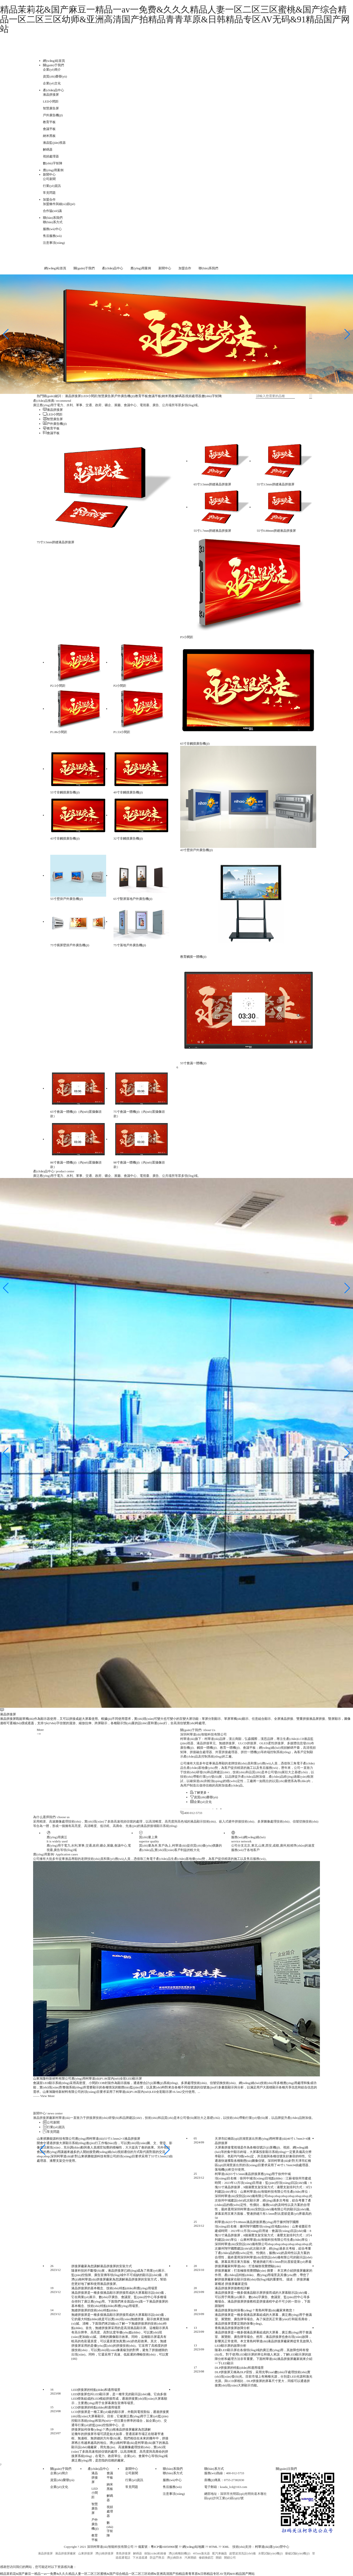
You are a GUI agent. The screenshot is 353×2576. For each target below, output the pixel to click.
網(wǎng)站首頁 (54, 61)
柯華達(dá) (262, 2547)
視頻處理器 (51, 156)
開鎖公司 (230, 2557)
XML (225, 2547)
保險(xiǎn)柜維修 (155, 2553)
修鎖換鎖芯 (206, 2557)
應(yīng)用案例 (53, 170)
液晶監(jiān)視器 (54, 142)
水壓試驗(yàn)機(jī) (270, 2553)
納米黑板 (49, 136)
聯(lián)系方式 (53, 222)
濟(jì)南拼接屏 (104, 2553)
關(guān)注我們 (286, 2469)
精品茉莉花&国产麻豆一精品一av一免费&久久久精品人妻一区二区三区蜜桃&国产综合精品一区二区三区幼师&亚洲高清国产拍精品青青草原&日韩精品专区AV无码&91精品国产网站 (175, 19)
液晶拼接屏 (51, 94)
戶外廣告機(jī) (53, 115)
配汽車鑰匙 (219, 2553)
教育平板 (49, 122)
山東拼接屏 (85, 2553)
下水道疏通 (140, 2557)
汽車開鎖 (190, 2557)
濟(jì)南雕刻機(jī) (179, 2553)
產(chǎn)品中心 (53, 90)
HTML (213, 2547)
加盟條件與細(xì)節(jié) (59, 204)
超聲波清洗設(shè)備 (242, 2553)
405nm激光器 (201, 2553)
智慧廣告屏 (51, 108)
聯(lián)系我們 (53, 218)
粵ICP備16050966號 (164, 2547)
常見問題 (49, 192)
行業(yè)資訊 (52, 186)
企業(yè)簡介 (52, 69)
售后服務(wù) (52, 236)
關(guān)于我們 (53, 65)
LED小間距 (51, 101)
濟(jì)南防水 (174, 2557)
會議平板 (49, 129)
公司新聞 (49, 179)
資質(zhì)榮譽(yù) (55, 76)
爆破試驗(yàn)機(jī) (297, 2553)
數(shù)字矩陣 (52, 163)
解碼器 (47, 149)
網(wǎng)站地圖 (193, 2547)
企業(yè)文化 (52, 83)
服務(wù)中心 (52, 229)
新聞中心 (49, 174)
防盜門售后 (157, 2557)
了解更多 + (199, 1792)
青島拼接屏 (123, 2553)
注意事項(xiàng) (54, 243)
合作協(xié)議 (52, 211)
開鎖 (219, 2557)
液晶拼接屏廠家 (65, 2553)
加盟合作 (49, 199)
